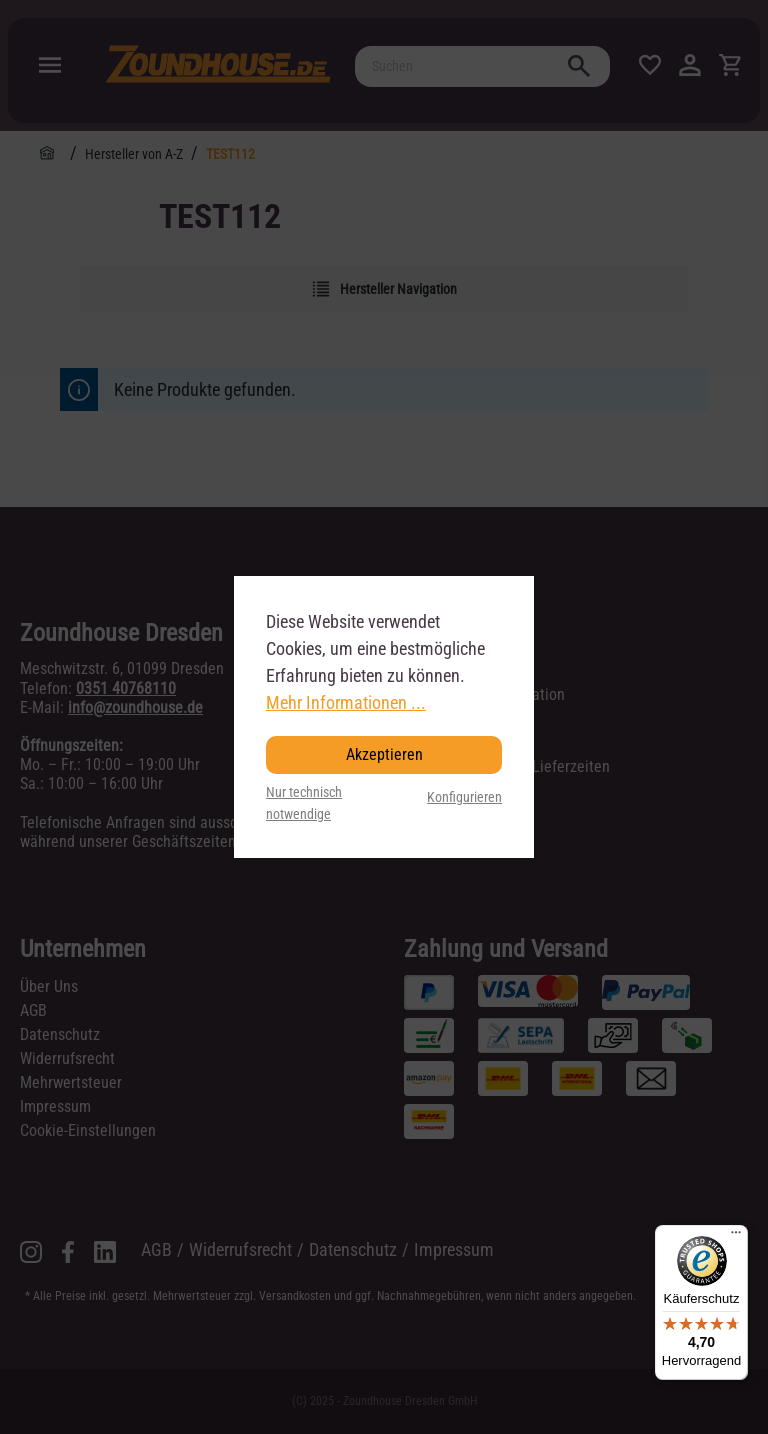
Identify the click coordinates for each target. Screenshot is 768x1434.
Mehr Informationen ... (346, 702)
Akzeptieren (384, 754)
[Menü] (736, 1237)
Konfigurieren (464, 797)
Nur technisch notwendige (304, 803)
